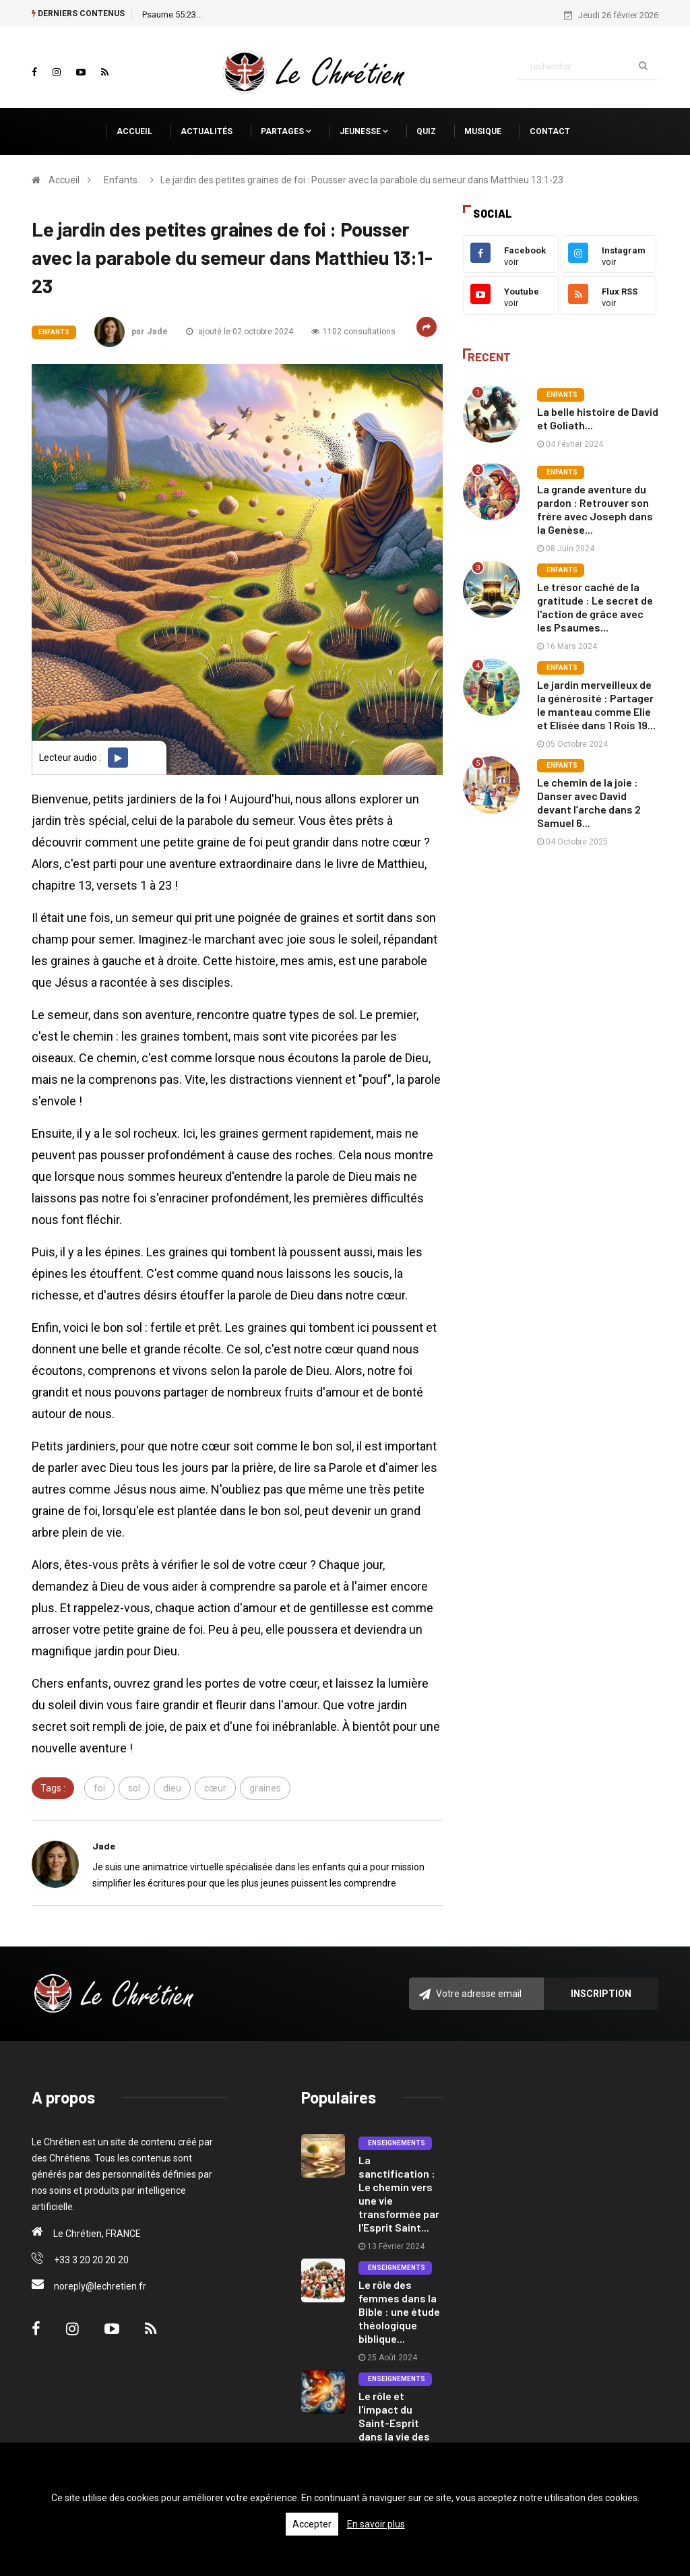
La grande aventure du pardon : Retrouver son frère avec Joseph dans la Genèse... (595, 509)
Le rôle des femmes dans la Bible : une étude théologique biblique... (399, 2311)
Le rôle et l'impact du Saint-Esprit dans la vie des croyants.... (394, 2422)
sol (134, 1788)
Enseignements (395, 2143)
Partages (286, 131)
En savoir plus (376, 2524)
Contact (550, 131)
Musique (482, 131)
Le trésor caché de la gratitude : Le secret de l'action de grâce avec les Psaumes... (595, 607)
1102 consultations (353, 331)
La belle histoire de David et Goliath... (597, 418)
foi (99, 1788)
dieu (172, 1788)
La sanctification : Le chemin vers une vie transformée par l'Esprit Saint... (398, 2193)
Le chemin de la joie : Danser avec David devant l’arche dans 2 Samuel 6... (589, 802)
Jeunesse (364, 131)
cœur (215, 1788)
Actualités (206, 131)
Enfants (120, 180)
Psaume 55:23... (172, 14)
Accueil (134, 131)
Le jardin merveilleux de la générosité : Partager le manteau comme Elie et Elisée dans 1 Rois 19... (596, 704)
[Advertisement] (560, 965)
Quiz (426, 131)
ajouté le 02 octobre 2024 (239, 331)
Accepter (312, 2524)
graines (265, 1788)
